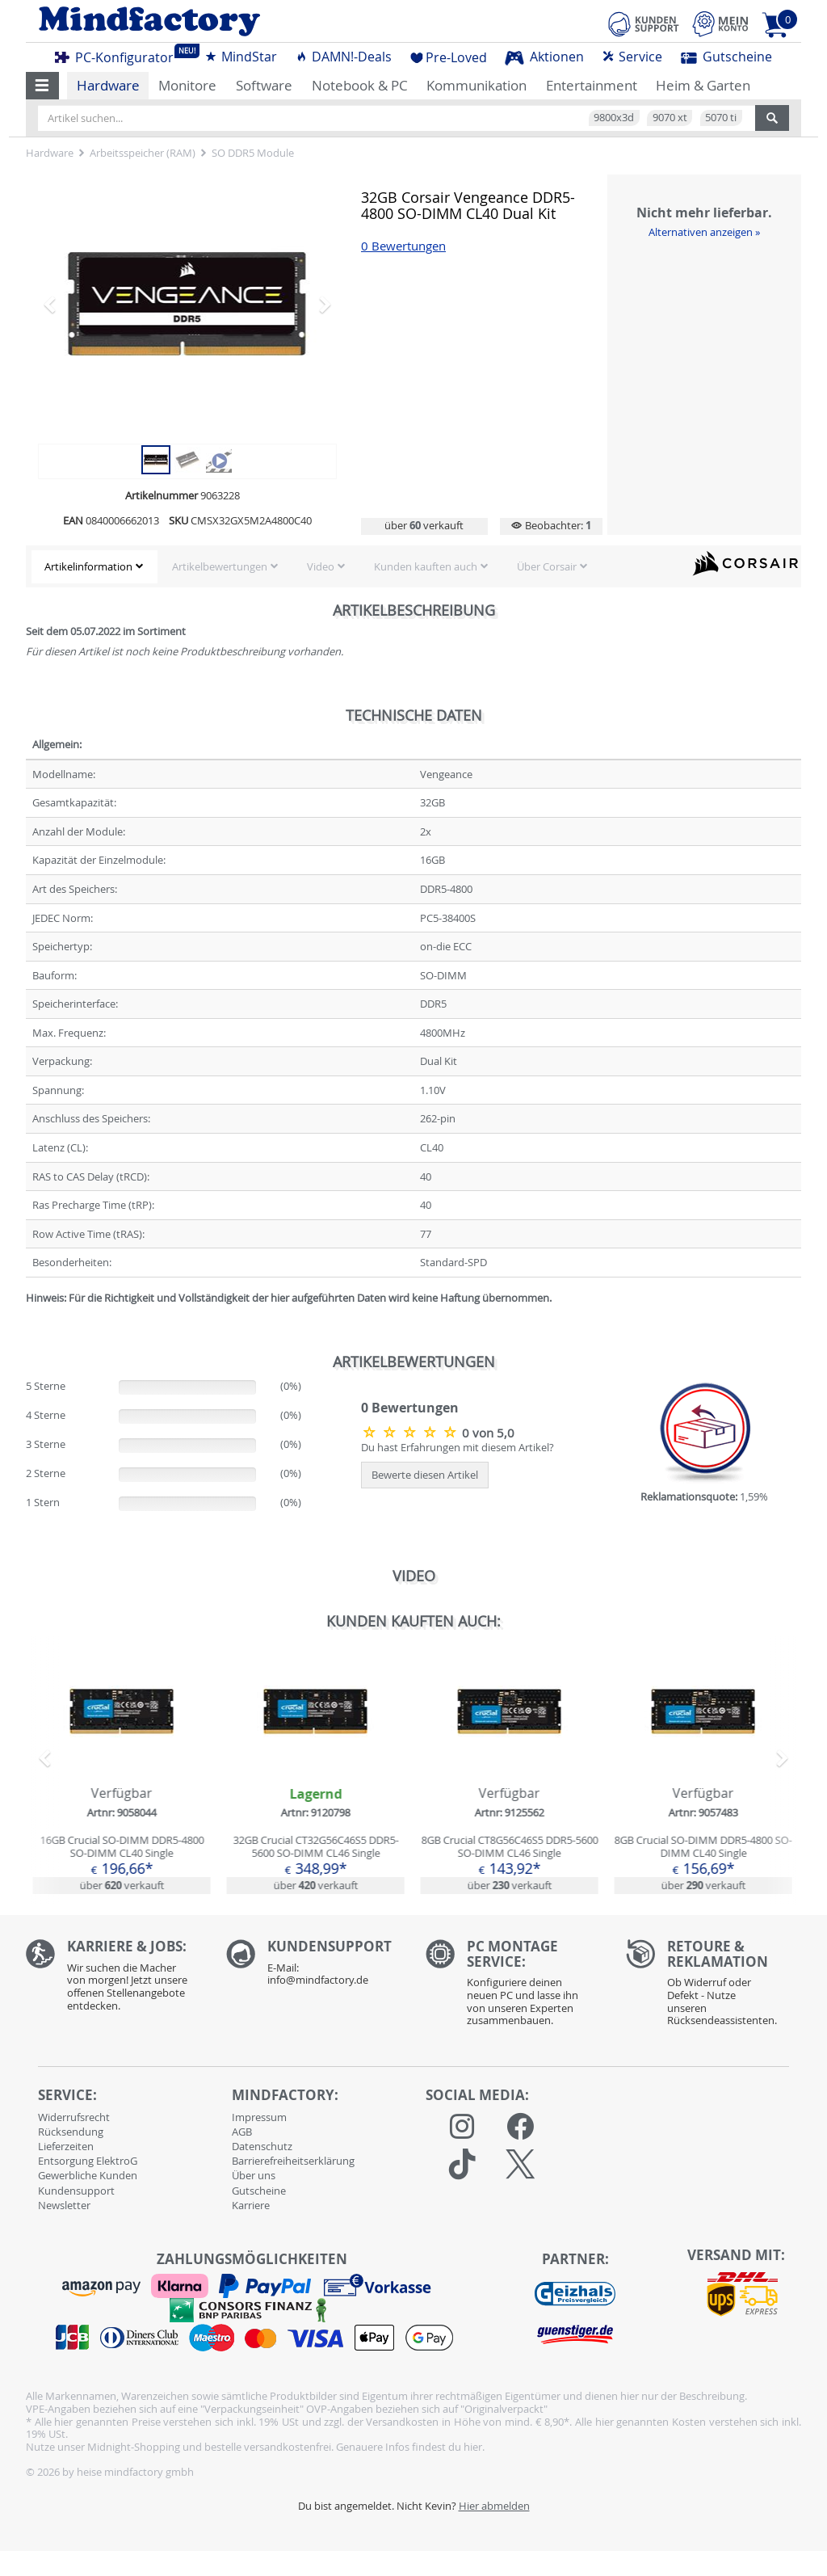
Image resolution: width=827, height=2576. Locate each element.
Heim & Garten (703, 85)
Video (320, 566)
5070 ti (721, 117)
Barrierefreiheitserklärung (293, 2160)
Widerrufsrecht (74, 2117)
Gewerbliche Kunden (87, 2175)
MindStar (240, 56)
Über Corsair (547, 566)
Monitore (187, 85)
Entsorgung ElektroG (87, 2160)
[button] (42, 85)
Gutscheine (726, 56)
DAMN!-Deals (343, 56)
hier (473, 2446)
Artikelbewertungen (219, 566)
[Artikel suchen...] (396, 118)
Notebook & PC (360, 85)
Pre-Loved (448, 57)
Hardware (108, 85)
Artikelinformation (88, 566)
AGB (242, 2131)
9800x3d (614, 117)
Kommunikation (476, 85)
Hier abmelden (494, 2505)
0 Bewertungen (403, 246)
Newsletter (64, 2205)
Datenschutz (262, 2146)
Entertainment (591, 85)
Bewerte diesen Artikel (425, 1474)
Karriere (251, 2205)
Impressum (259, 2117)
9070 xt (670, 117)
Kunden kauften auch (425, 566)
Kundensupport (76, 2190)
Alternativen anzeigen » (704, 232)
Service (632, 56)
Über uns (253, 2175)
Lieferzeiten (66, 2146)
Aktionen (544, 56)
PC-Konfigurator (119, 55)
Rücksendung (70, 2131)
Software (264, 85)
